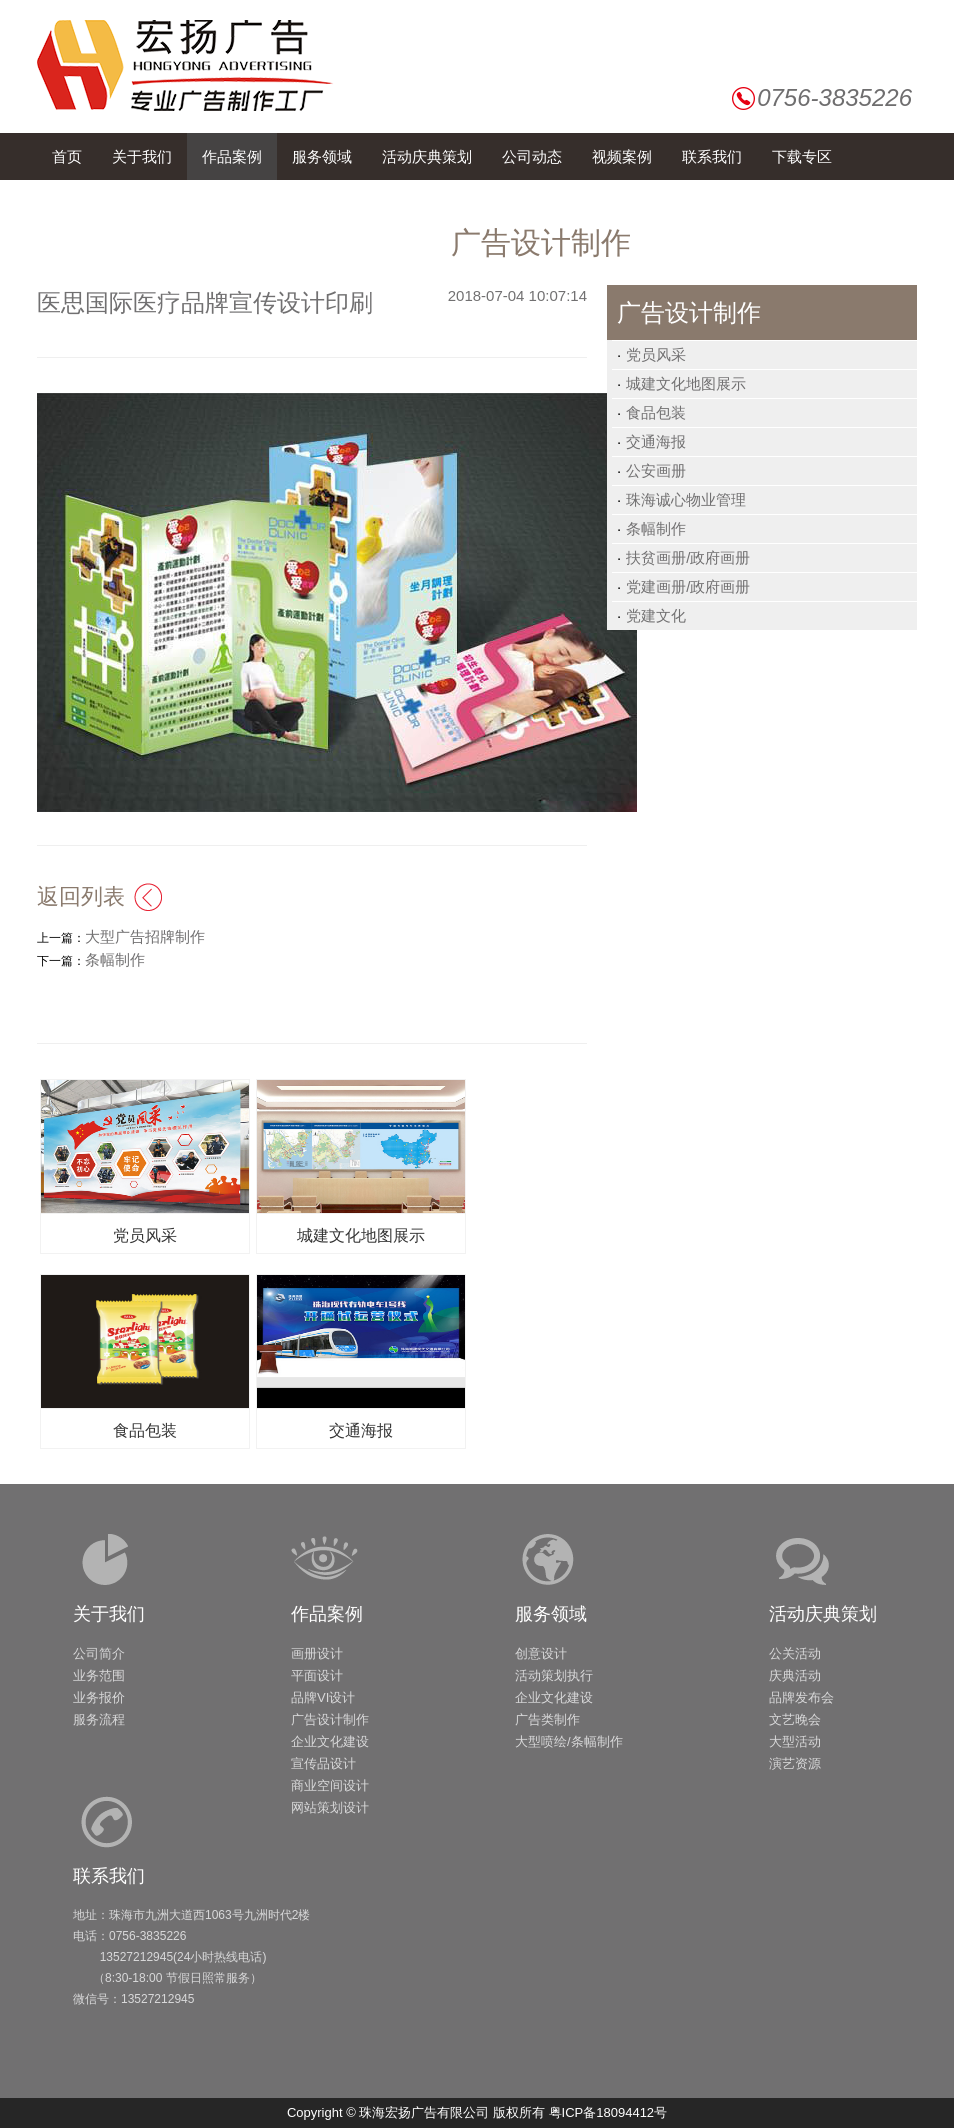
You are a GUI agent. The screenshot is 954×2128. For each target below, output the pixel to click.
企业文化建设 (330, 1741)
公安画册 (656, 470)
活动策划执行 (554, 1675)
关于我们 (109, 1614)
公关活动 (795, 1653)
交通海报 (656, 441)
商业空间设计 (330, 1785)
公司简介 (99, 1653)
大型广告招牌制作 (145, 936)
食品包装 (656, 412)
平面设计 (317, 1675)
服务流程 (99, 1719)
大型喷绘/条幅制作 (569, 1741)
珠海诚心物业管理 (686, 499)
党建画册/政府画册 (688, 586)
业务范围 (99, 1675)
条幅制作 (656, 528)
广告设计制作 (330, 1719)
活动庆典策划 (823, 1614)
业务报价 (99, 1697)
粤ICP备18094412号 (608, 2112)
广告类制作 (547, 1719)
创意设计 (541, 1653)
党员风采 (656, 354)
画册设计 (317, 1653)
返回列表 (81, 896)
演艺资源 (795, 1763)
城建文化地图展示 (686, 383)
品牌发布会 (801, 1697)
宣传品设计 (323, 1763)
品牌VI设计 (323, 1697)
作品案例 (327, 1614)
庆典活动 (795, 1675)
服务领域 (551, 1614)
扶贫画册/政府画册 (688, 557)
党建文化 (656, 615)
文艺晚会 (795, 1719)
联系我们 (109, 1876)
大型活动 (795, 1741)
